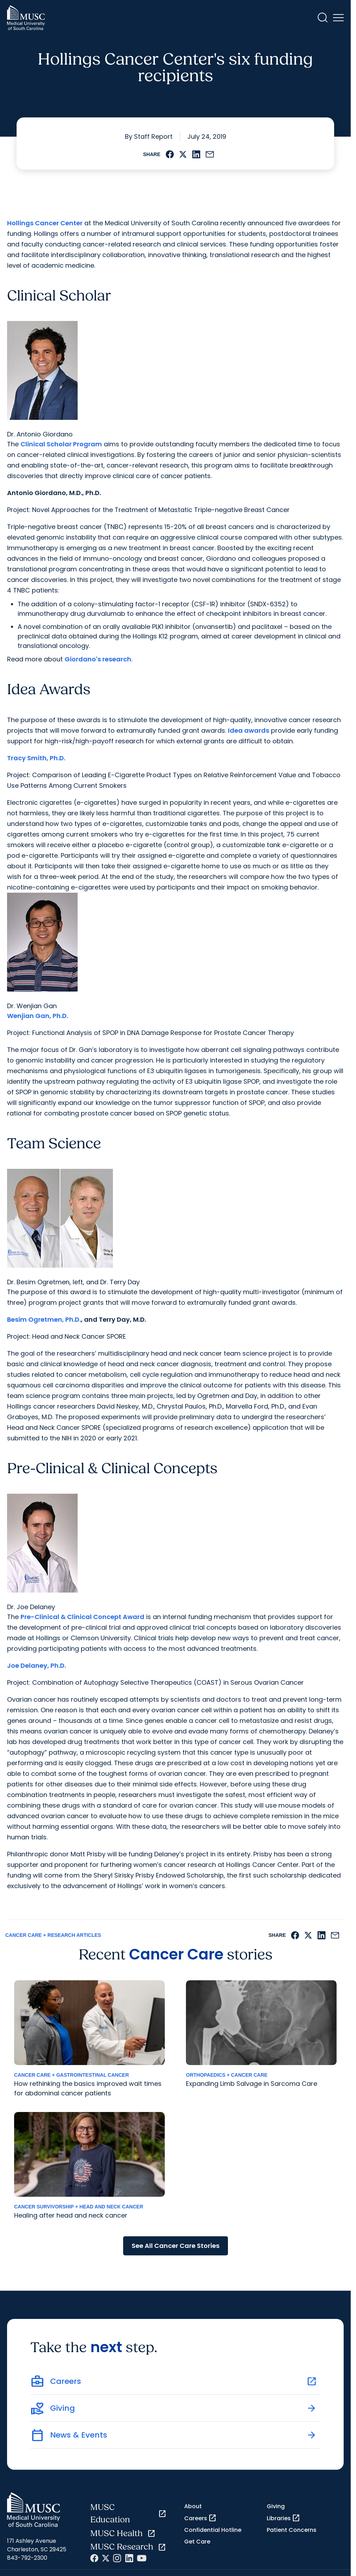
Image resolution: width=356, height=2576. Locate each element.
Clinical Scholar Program (61, 444)
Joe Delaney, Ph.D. (36, 1665)
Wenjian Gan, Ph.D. (37, 1015)
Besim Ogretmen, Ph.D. (44, 1319)
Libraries (283, 2518)
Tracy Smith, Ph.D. (36, 758)
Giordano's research (98, 659)
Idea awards (248, 730)
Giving (276, 2506)
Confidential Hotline (212, 2530)
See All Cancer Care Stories (175, 2245)
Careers (200, 2518)
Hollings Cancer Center (45, 223)
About (193, 2506)
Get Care (197, 2542)
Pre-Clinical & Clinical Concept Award (82, 1616)
